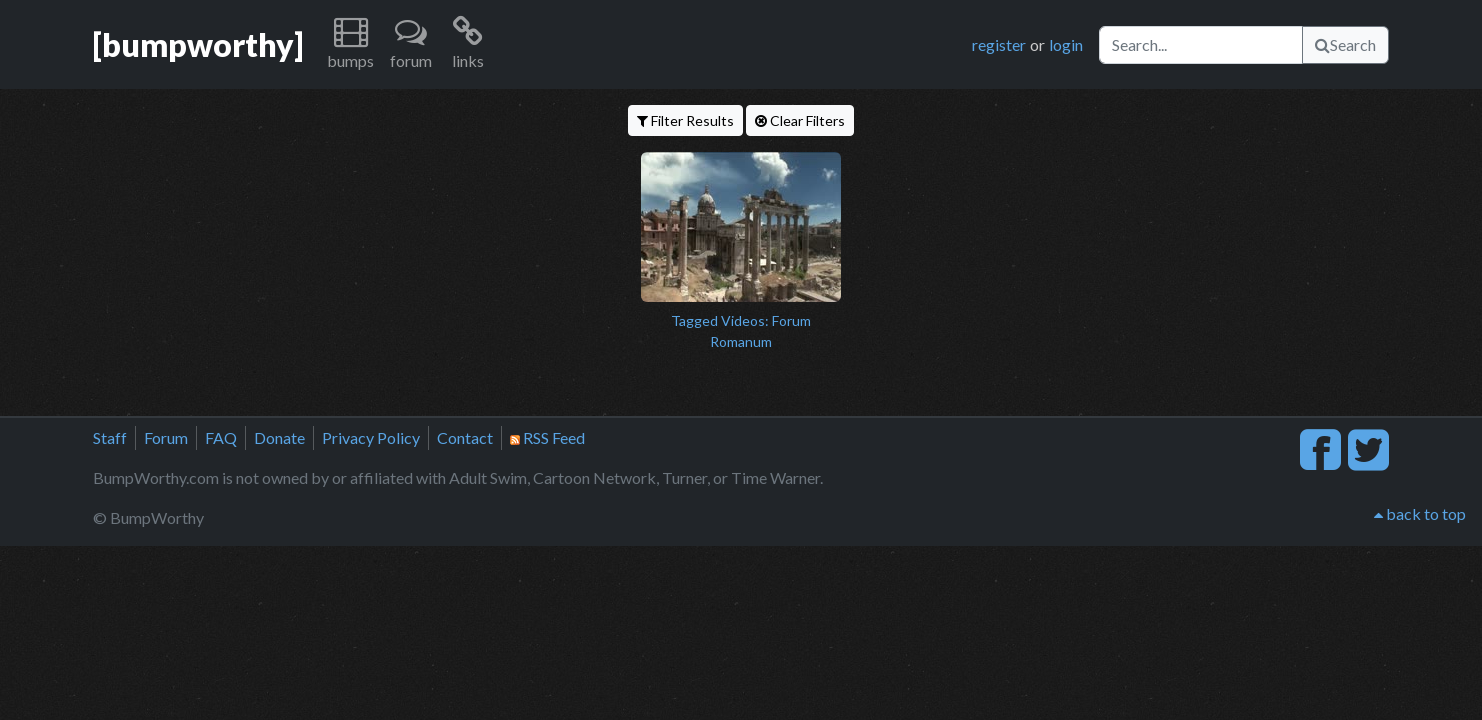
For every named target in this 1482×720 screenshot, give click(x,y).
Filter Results (685, 120)
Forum (166, 437)
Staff (110, 437)
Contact (465, 437)
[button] (350, 44)
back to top (1420, 513)
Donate (279, 437)
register (999, 44)
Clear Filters (800, 120)
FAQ (221, 437)
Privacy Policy (371, 437)
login (1066, 44)
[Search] (1201, 45)
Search (1345, 44)
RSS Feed (547, 437)
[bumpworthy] (198, 44)
